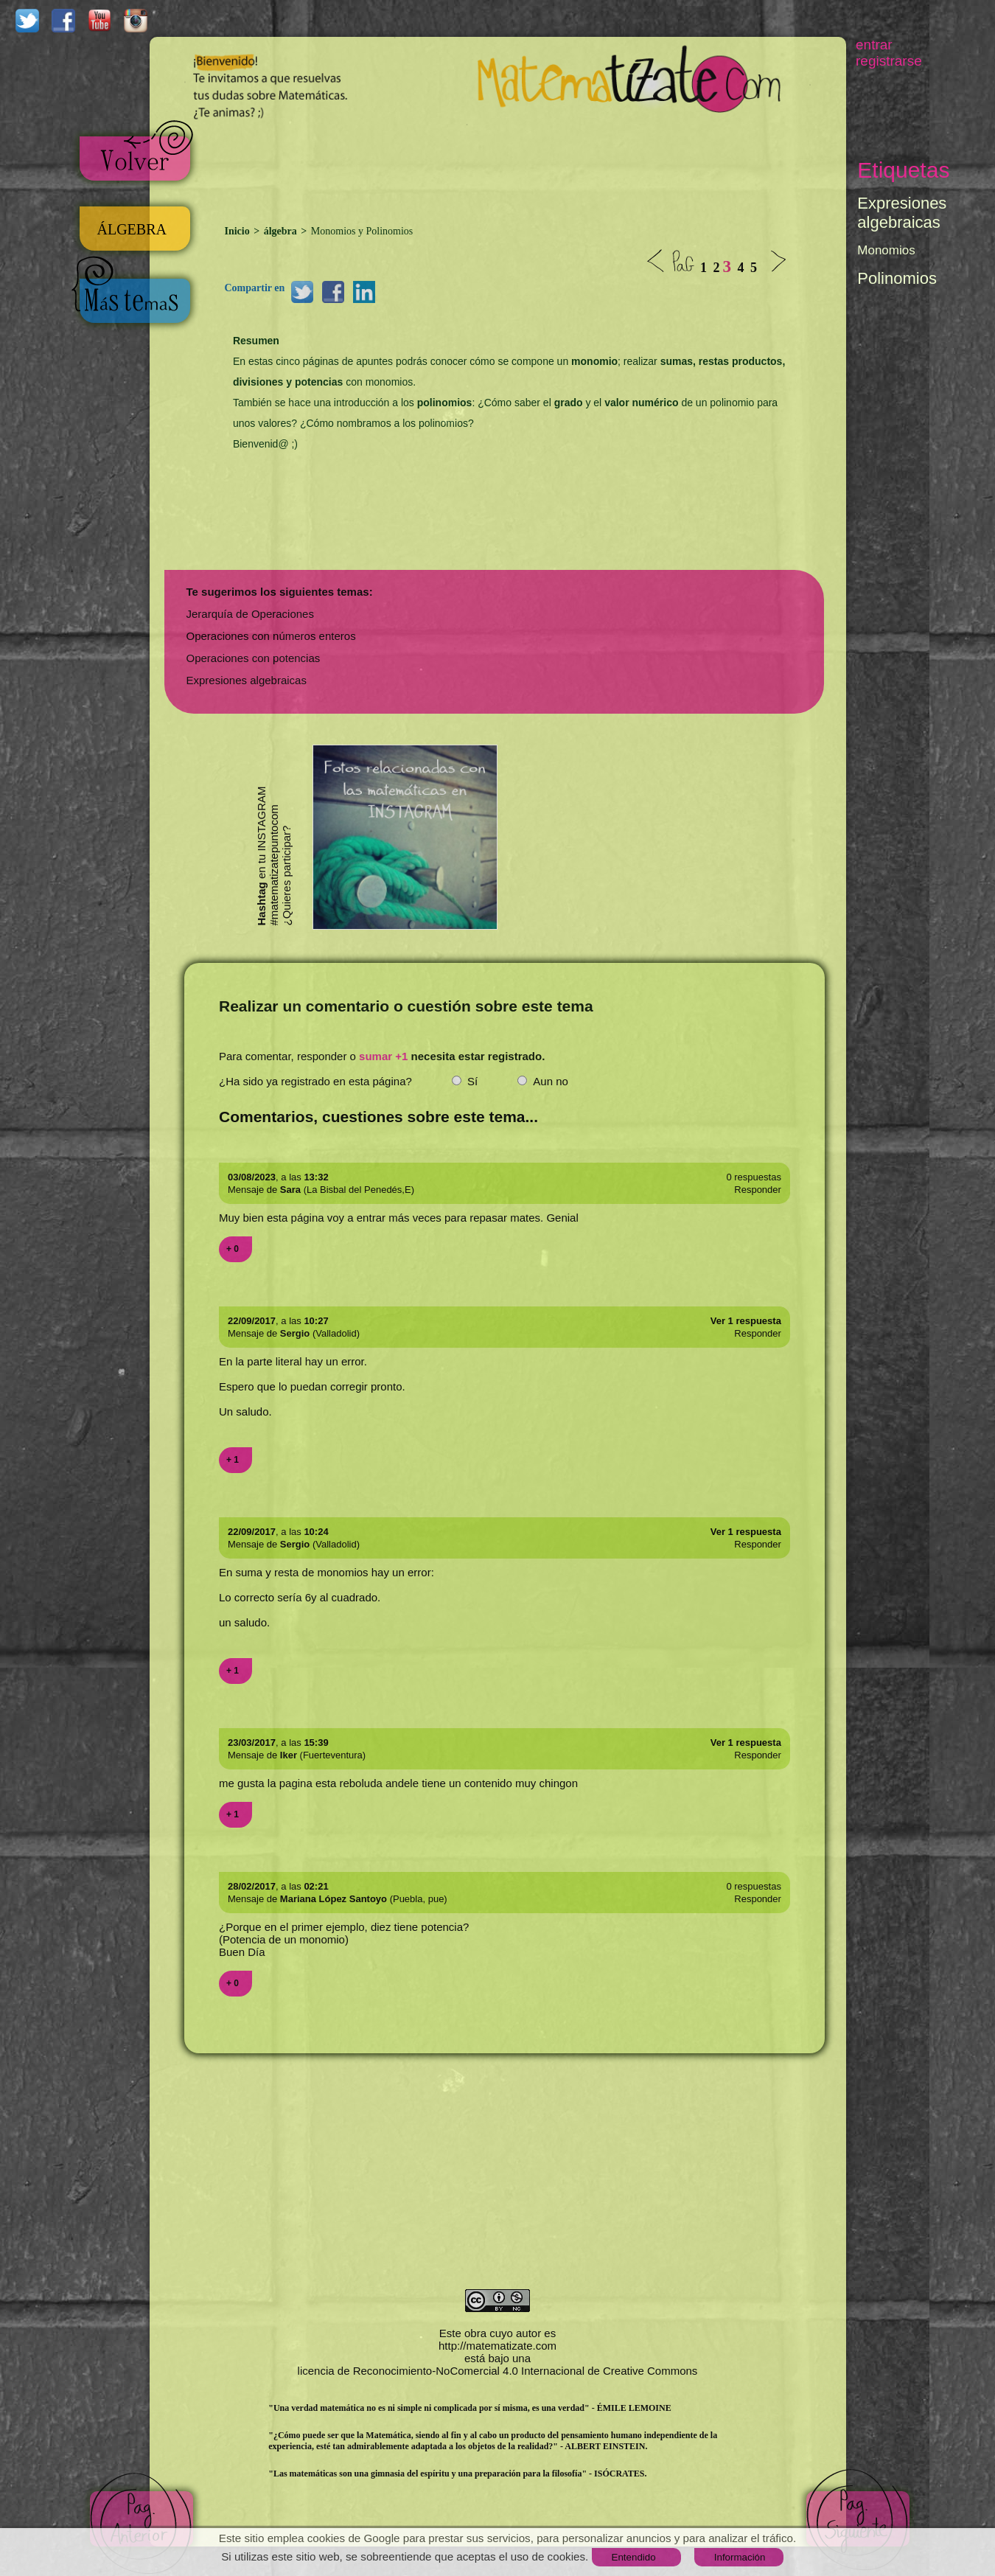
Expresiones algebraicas (246, 680)
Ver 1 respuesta (746, 1320)
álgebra (280, 231)
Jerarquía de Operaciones (250, 614)
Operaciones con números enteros (271, 636)
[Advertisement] (518, 166)
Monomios (886, 250)
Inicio (239, 231)
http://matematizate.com (497, 2345)
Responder (757, 1189)
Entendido (634, 2557)
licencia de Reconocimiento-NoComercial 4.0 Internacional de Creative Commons (498, 2370)
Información (740, 2557)
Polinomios (897, 278)
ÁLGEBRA (131, 229)
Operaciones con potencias (253, 658)
